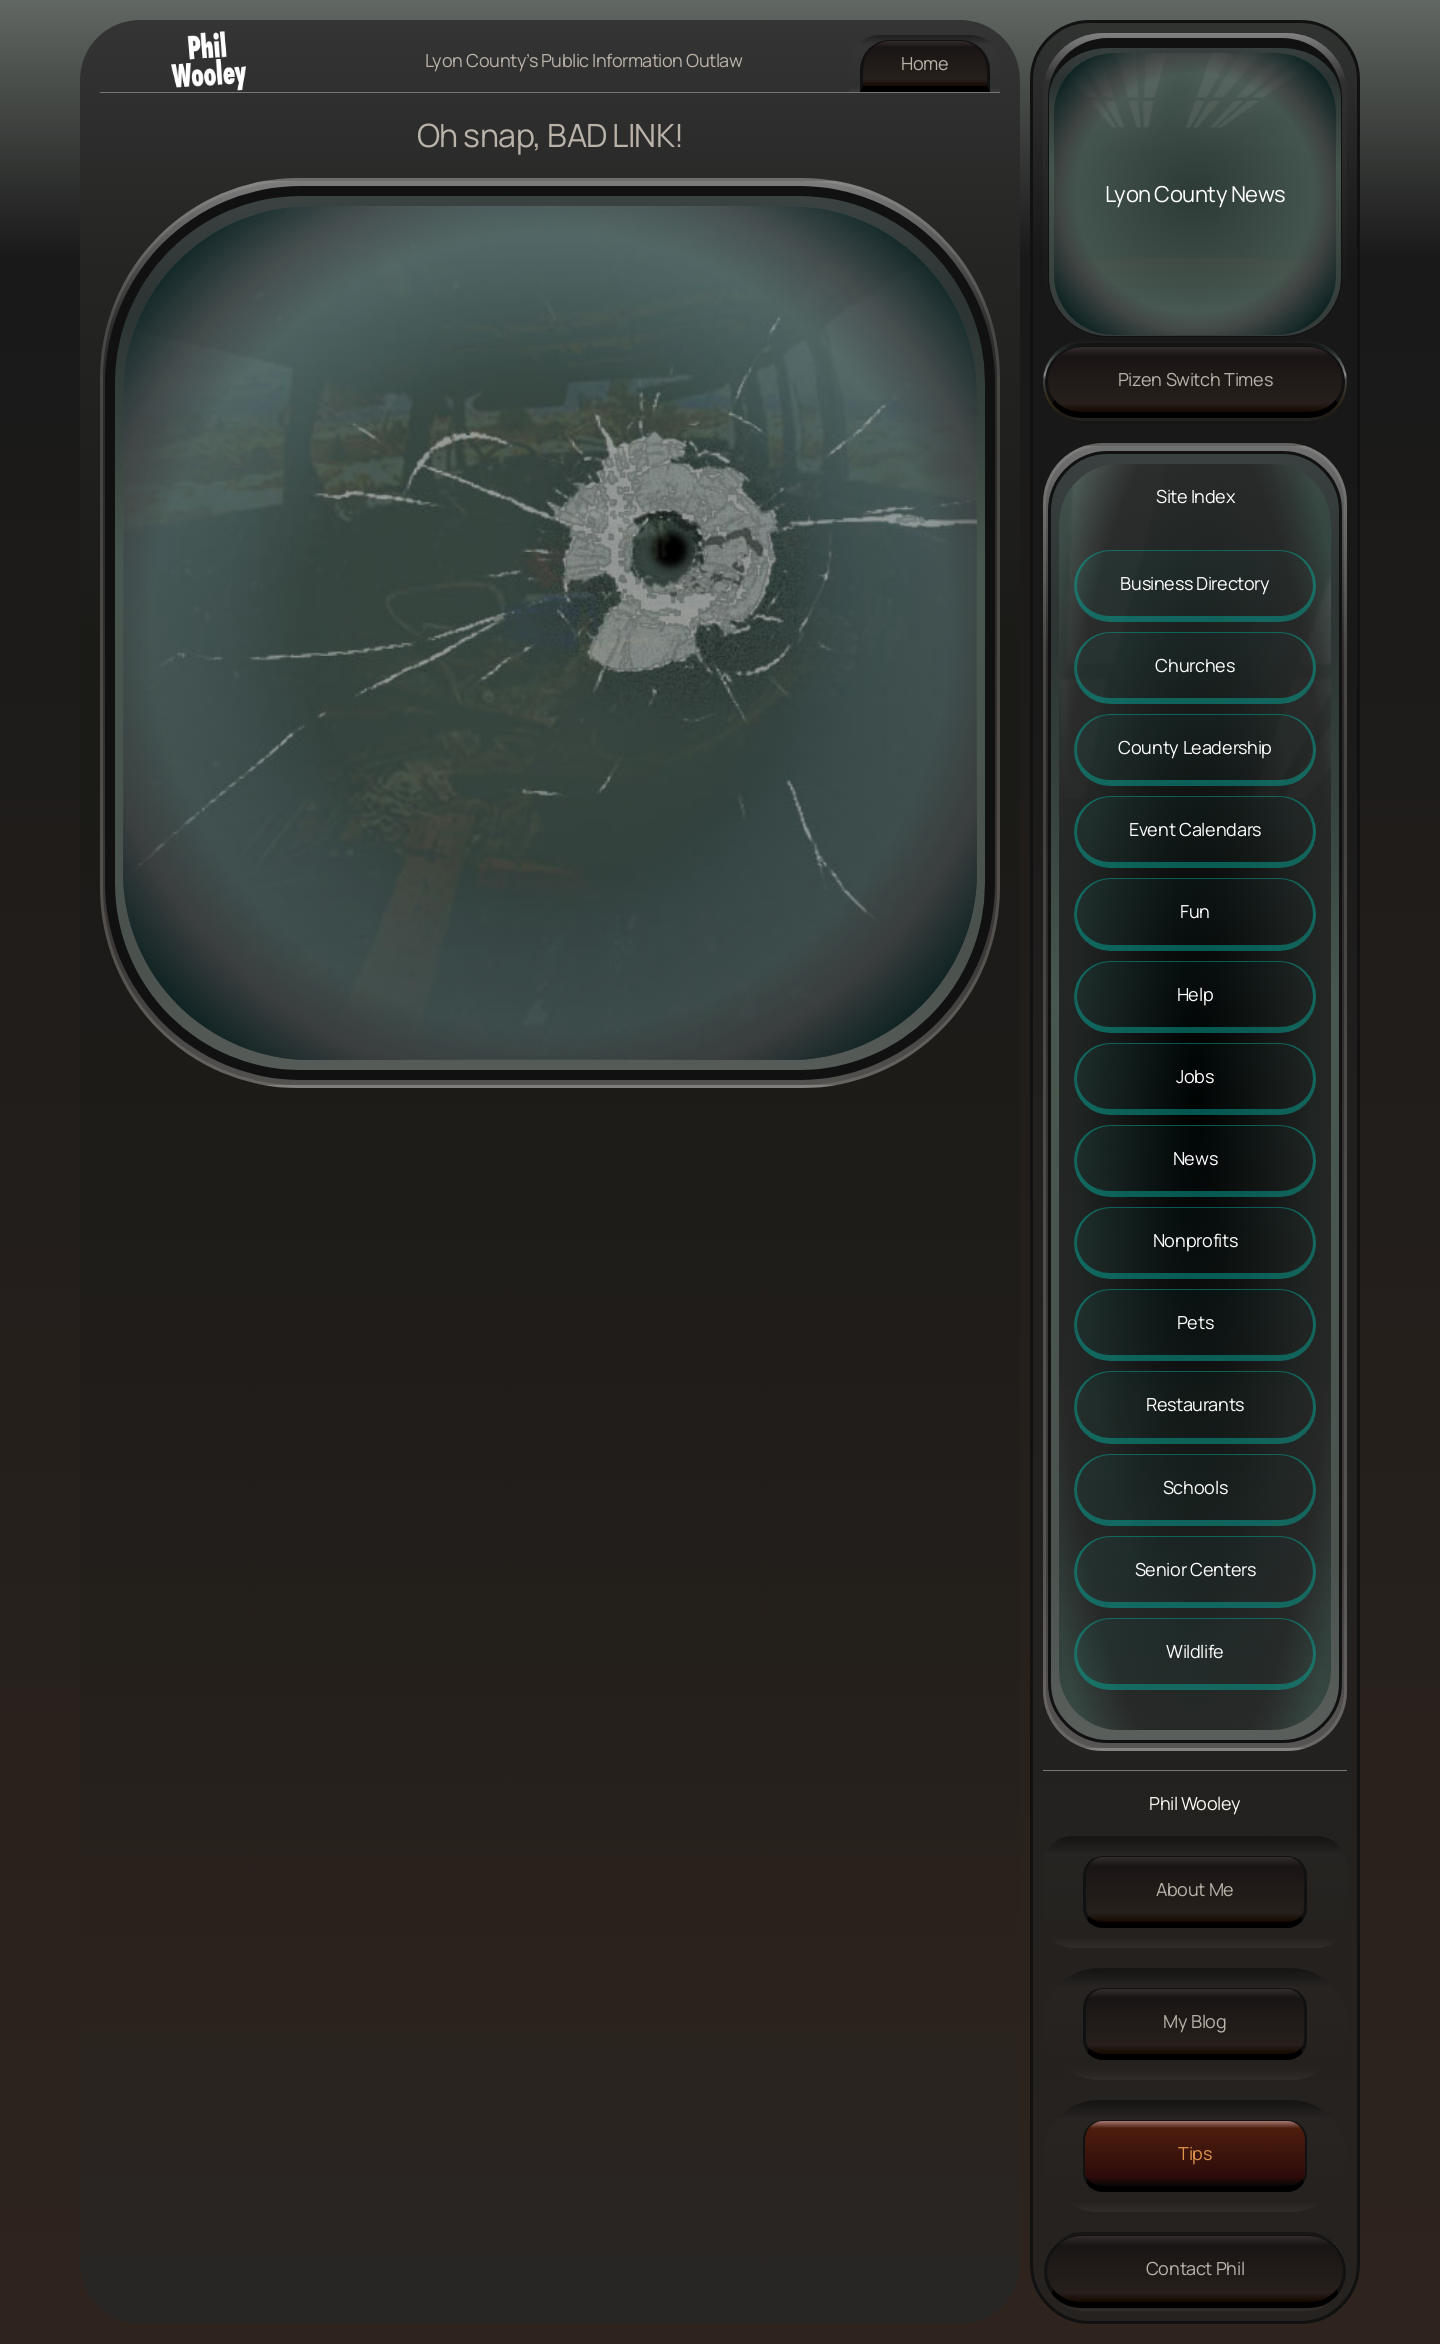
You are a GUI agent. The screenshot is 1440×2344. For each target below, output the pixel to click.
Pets (1195, 1322)
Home (925, 63)
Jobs (1195, 1076)
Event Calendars (1195, 829)
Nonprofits (1195, 1240)
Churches (1194, 665)
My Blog (1194, 2021)
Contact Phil (1195, 2268)
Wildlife (1195, 1651)
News (1195, 1158)
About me (1195, 1889)
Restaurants (1195, 1404)
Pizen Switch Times (1195, 379)
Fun (1195, 911)
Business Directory (1195, 583)
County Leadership (1195, 747)
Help (1195, 994)
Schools (1195, 1487)
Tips (1195, 2153)
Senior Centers (1195, 1569)
